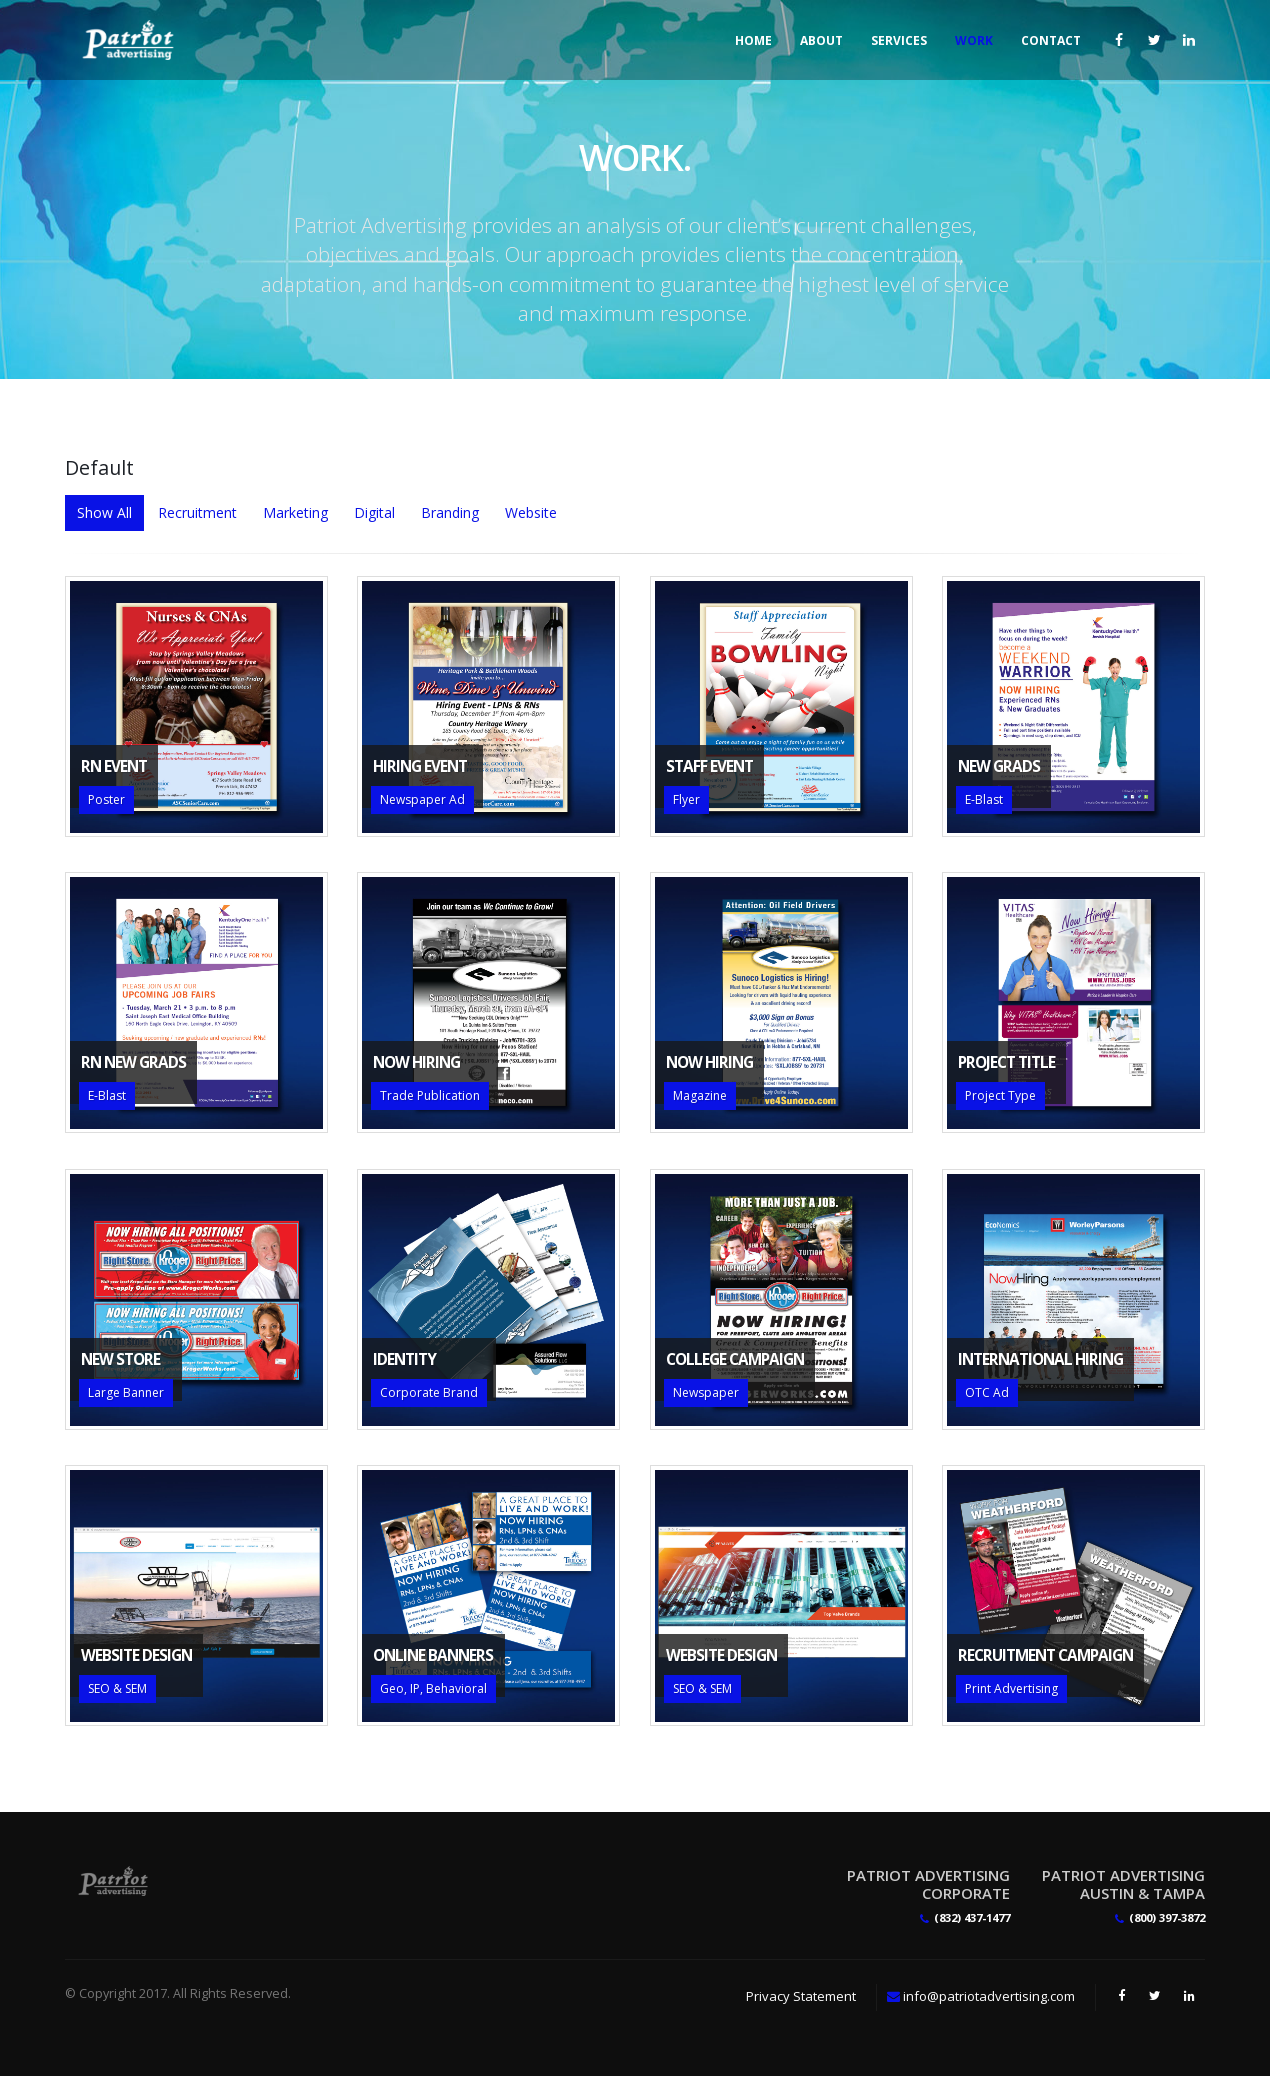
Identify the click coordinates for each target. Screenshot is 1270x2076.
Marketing (295, 512)
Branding (450, 512)
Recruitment (197, 512)
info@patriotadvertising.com (989, 1996)
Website (531, 512)
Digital (374, 512)
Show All (104, 512)
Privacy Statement (801, 1996)
